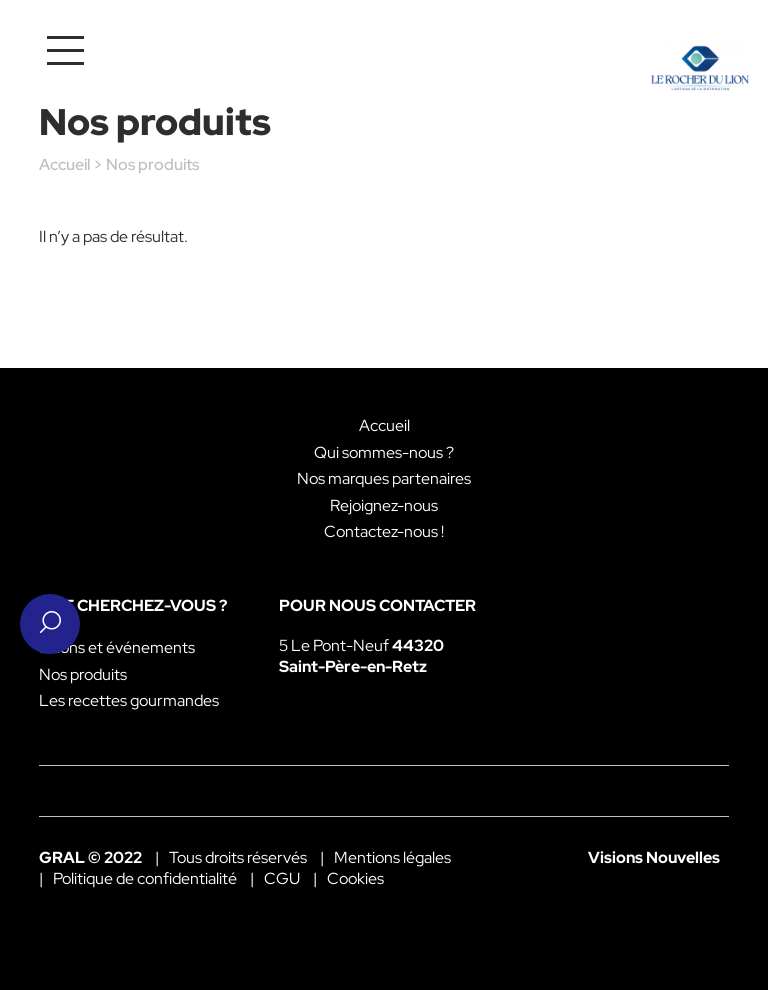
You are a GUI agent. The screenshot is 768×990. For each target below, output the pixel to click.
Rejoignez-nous (384, 505)
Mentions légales (392, 857)
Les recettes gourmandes (129, 700)
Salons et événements (117, 647)
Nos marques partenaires (384, 478)
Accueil (64, 164)
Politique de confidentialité (145, 878)
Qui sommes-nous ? (384, 452)
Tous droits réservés (238, 857)
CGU (282, 878)
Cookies (355, 878)
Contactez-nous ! (384, 531)
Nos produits (83, 674)
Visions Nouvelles (654, 857)
